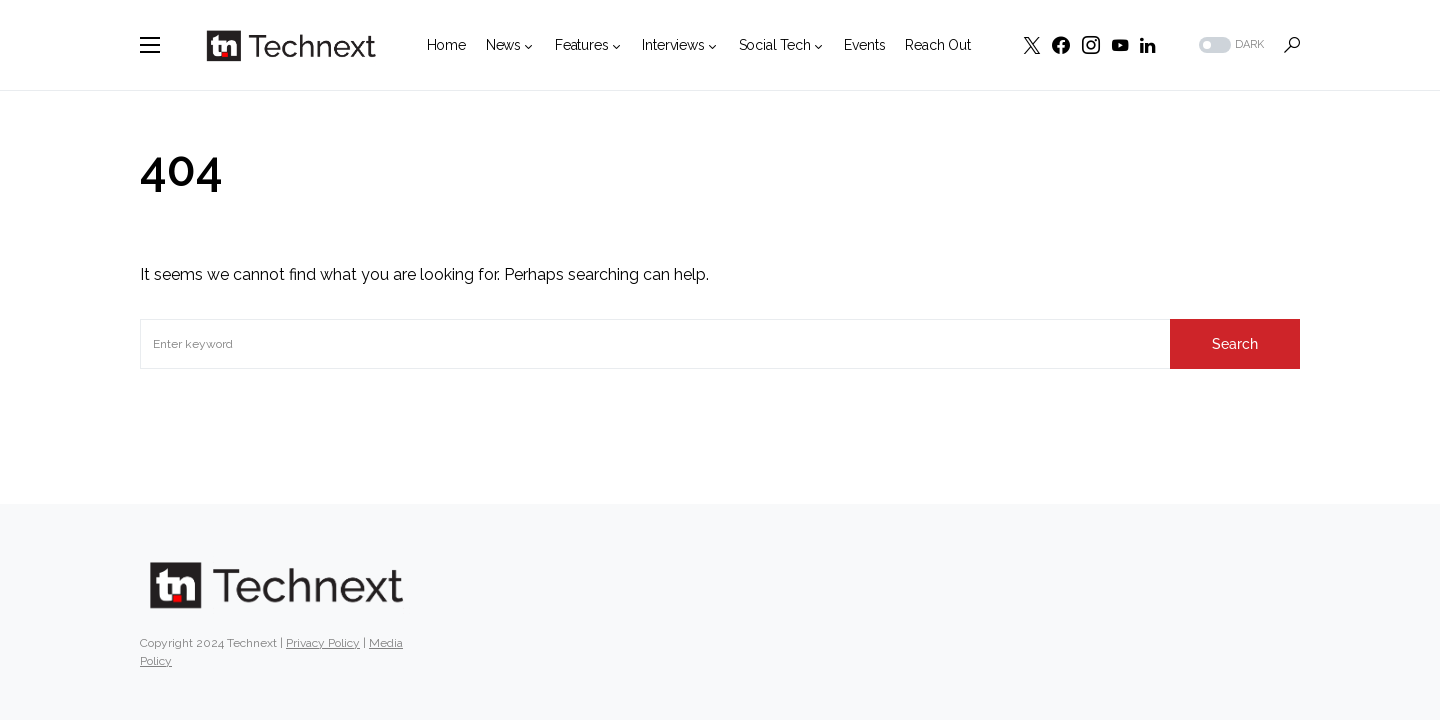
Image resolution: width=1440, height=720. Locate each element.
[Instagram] (1091, 45)
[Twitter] (1032, 45)
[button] (150, 45)
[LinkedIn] (1147, 45)
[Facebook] (1061, 45)
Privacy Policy (323, 643)
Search (1235, 344)
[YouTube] (1120, 45)
